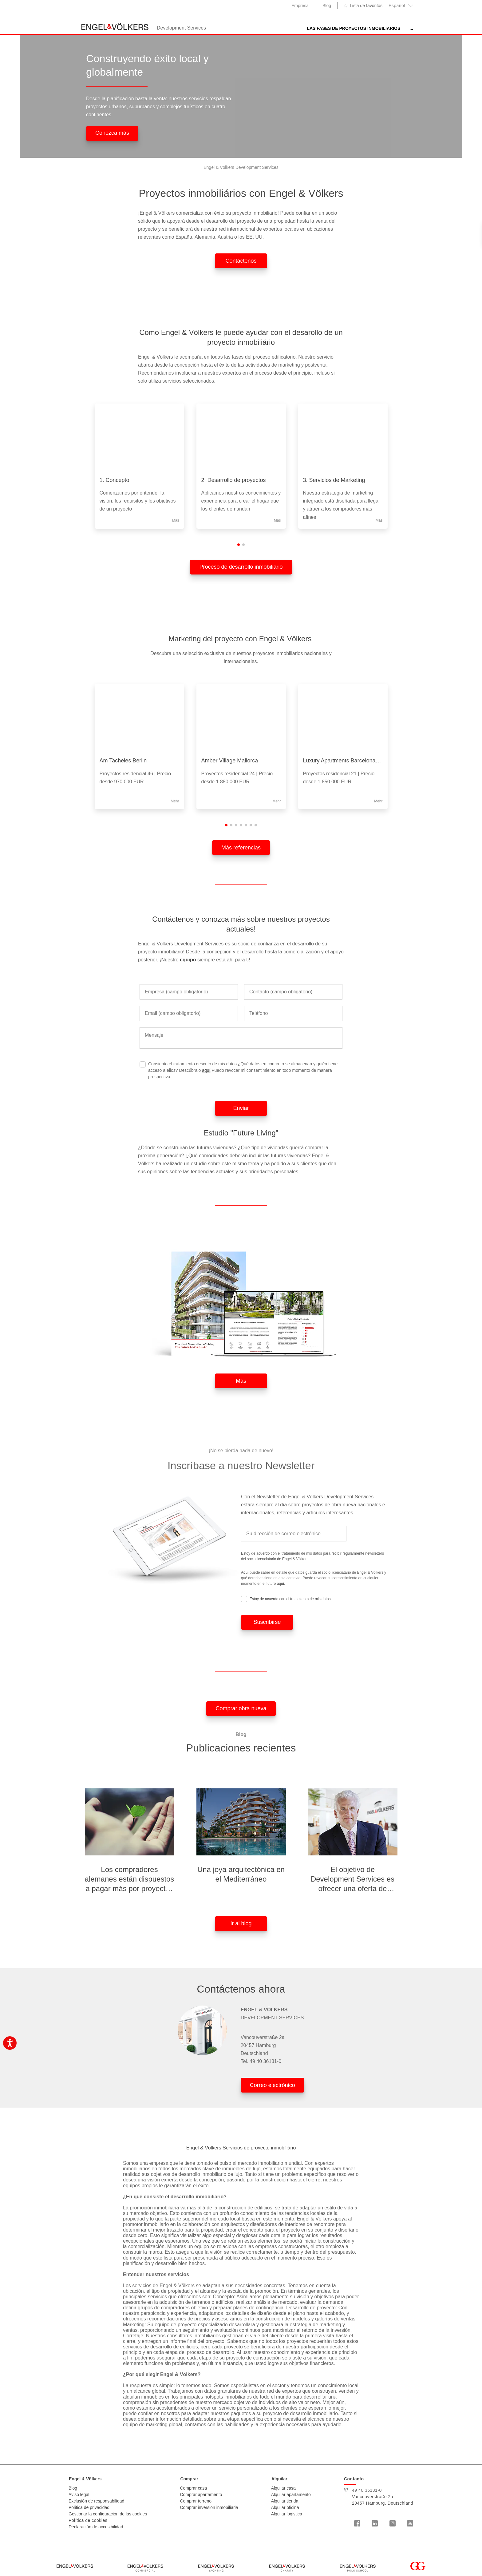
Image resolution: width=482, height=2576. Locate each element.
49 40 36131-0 (265, 2061)
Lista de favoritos (366, 5)
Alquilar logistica (286, 2513)
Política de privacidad (89, 2507)
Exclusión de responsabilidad (96, 2500)
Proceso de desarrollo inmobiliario (240, 567)
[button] (238, 544)
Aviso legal (79, 2494)
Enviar (241, 1108)
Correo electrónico (272, 2085)
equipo (188, 959)
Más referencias (241, 848)
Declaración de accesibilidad (96, 2526)
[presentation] (420, 468)
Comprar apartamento (201, 2494)
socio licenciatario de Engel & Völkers (277, 1559)
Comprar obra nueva (240, 1708)
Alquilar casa (283, 2488)
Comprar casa (193, 2488)
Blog (326, 5)
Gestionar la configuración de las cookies (108, 2513)
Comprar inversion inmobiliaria (209, 2507)
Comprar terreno (195, 2500)
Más (241, 1381)
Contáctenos (240, 261)
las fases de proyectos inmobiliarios (288, 28)
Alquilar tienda (284, 2500)
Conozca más (112, 133)
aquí (206, 1070)
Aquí (245, 1572)
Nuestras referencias (372, 28)
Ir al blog (240, 1923)
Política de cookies (88, 2520)
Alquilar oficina (285, 2507)
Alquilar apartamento (291, 2494)
